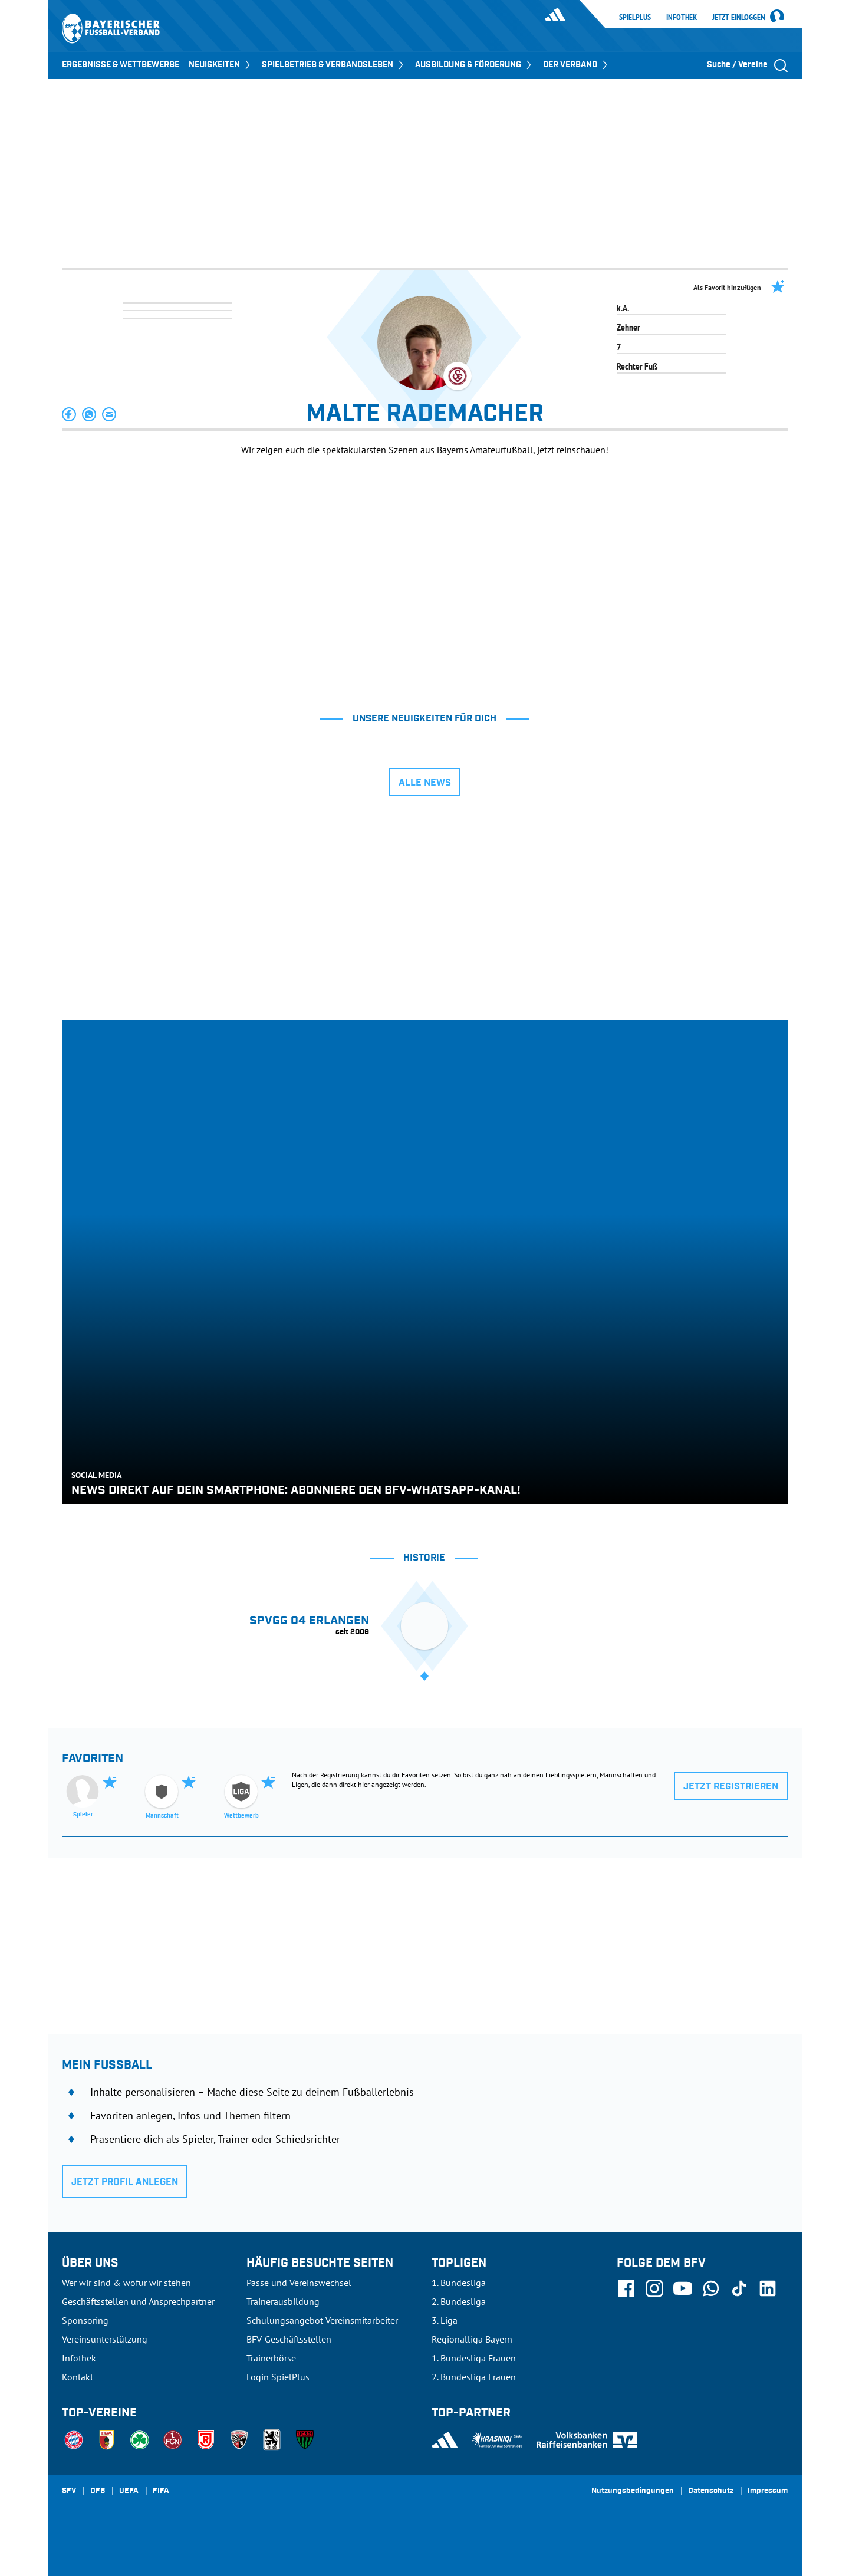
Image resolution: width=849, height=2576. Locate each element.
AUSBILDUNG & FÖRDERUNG (474, 65)
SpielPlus (635, 17)
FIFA (161, 2491)
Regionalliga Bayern (472, 2339)
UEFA (129, 2491)
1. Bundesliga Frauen (474, 2358)
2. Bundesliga (459, 2301)
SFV (69, 2491)
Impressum (768, 2491)
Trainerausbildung (283, 2301)
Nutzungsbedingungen (632, 2491)
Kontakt (77, 2377)
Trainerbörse (271, 2358)
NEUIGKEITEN (220, 65)
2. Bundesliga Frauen (474, 2377)
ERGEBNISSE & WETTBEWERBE (120, 65)
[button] (69, 414)
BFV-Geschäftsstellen (288, 2339)
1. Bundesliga (459, 2282)
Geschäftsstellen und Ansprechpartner (138, 2301)
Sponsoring (85, 2320)
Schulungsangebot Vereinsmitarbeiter (322, 2320)
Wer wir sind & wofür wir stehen (126, 2282)
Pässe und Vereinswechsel (298, 2282)
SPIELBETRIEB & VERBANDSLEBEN (334, 65)
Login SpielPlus (278, 2377)
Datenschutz (710, 2491)
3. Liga (445, 2320)
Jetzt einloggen (738, 18)
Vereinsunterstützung (104, 2339)
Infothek (681, 17)
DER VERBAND (576, 65)
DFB (97, 2491)
